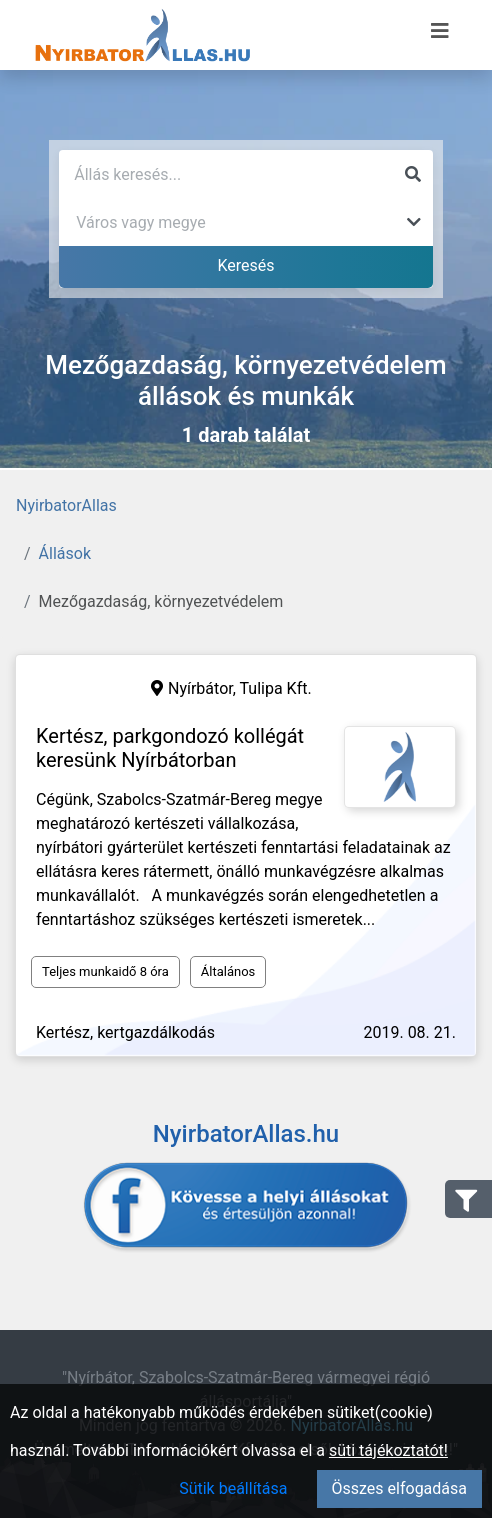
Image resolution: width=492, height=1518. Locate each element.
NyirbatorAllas (66, 505)
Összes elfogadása (399, 1488)
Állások (65, 553)
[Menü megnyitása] (440, 31)
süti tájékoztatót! (388, 1450)
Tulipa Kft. (276, 688)
